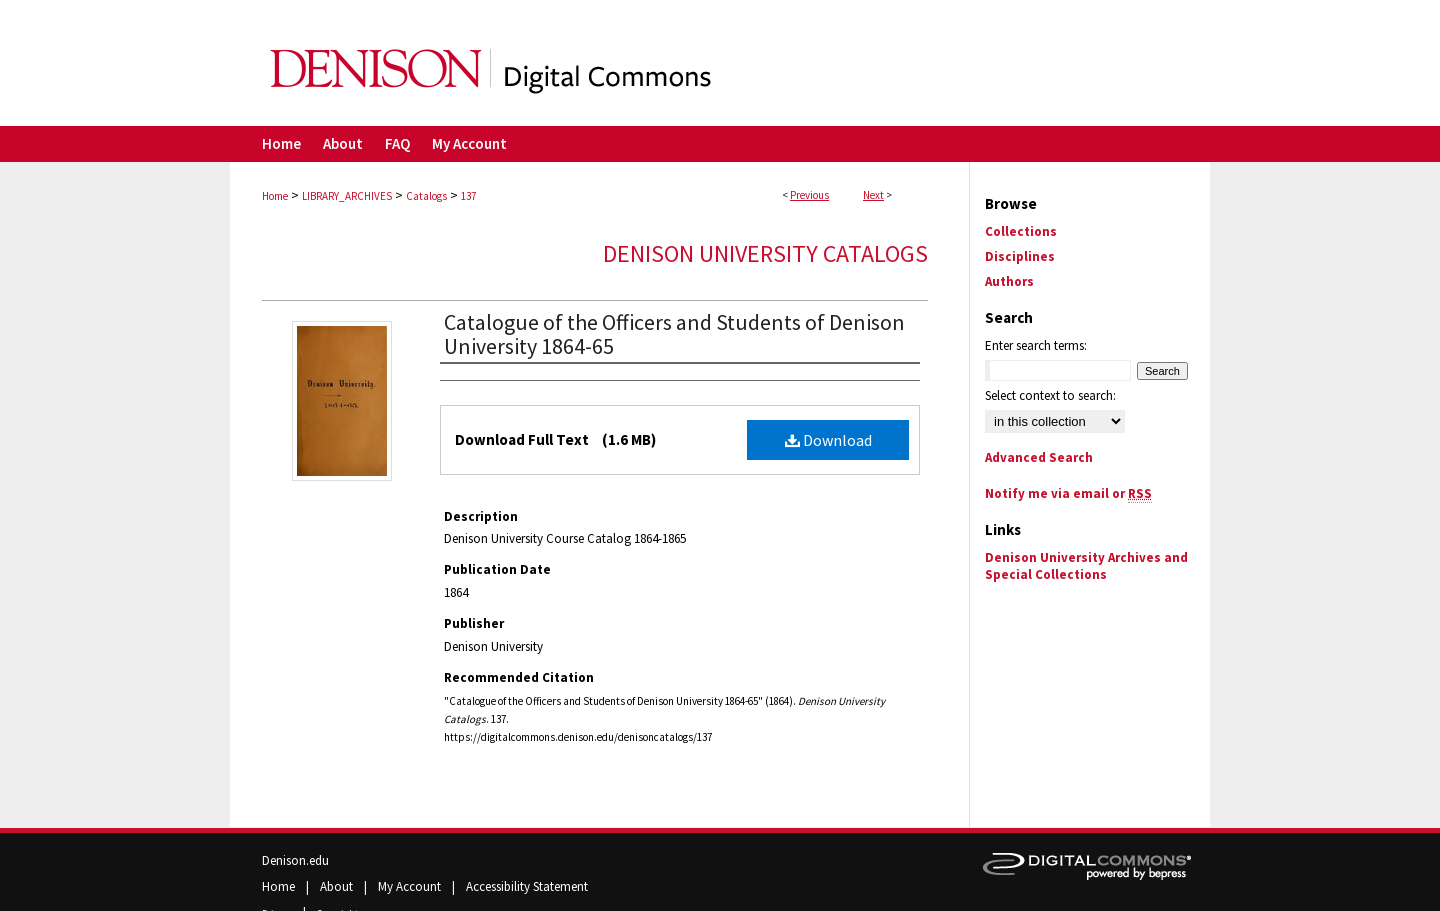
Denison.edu (295, 860)
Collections (1021, 231)
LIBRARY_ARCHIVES (347, 196)
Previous (809, 195)
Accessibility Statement (527, 886)
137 (468, 196)
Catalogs (426, 196)
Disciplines (1020, 256)
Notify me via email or (1068, 493)
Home (275, 196)
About (338, 886)
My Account (411, 886)
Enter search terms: (1036, 345)
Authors (1009, 281)
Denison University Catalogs (765, 253)
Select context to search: (1050, 395)
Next (873, 195)
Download (828, 440)
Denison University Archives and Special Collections (1086, 566)
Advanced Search (1039, 457)
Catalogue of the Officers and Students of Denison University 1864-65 (674, 334)
